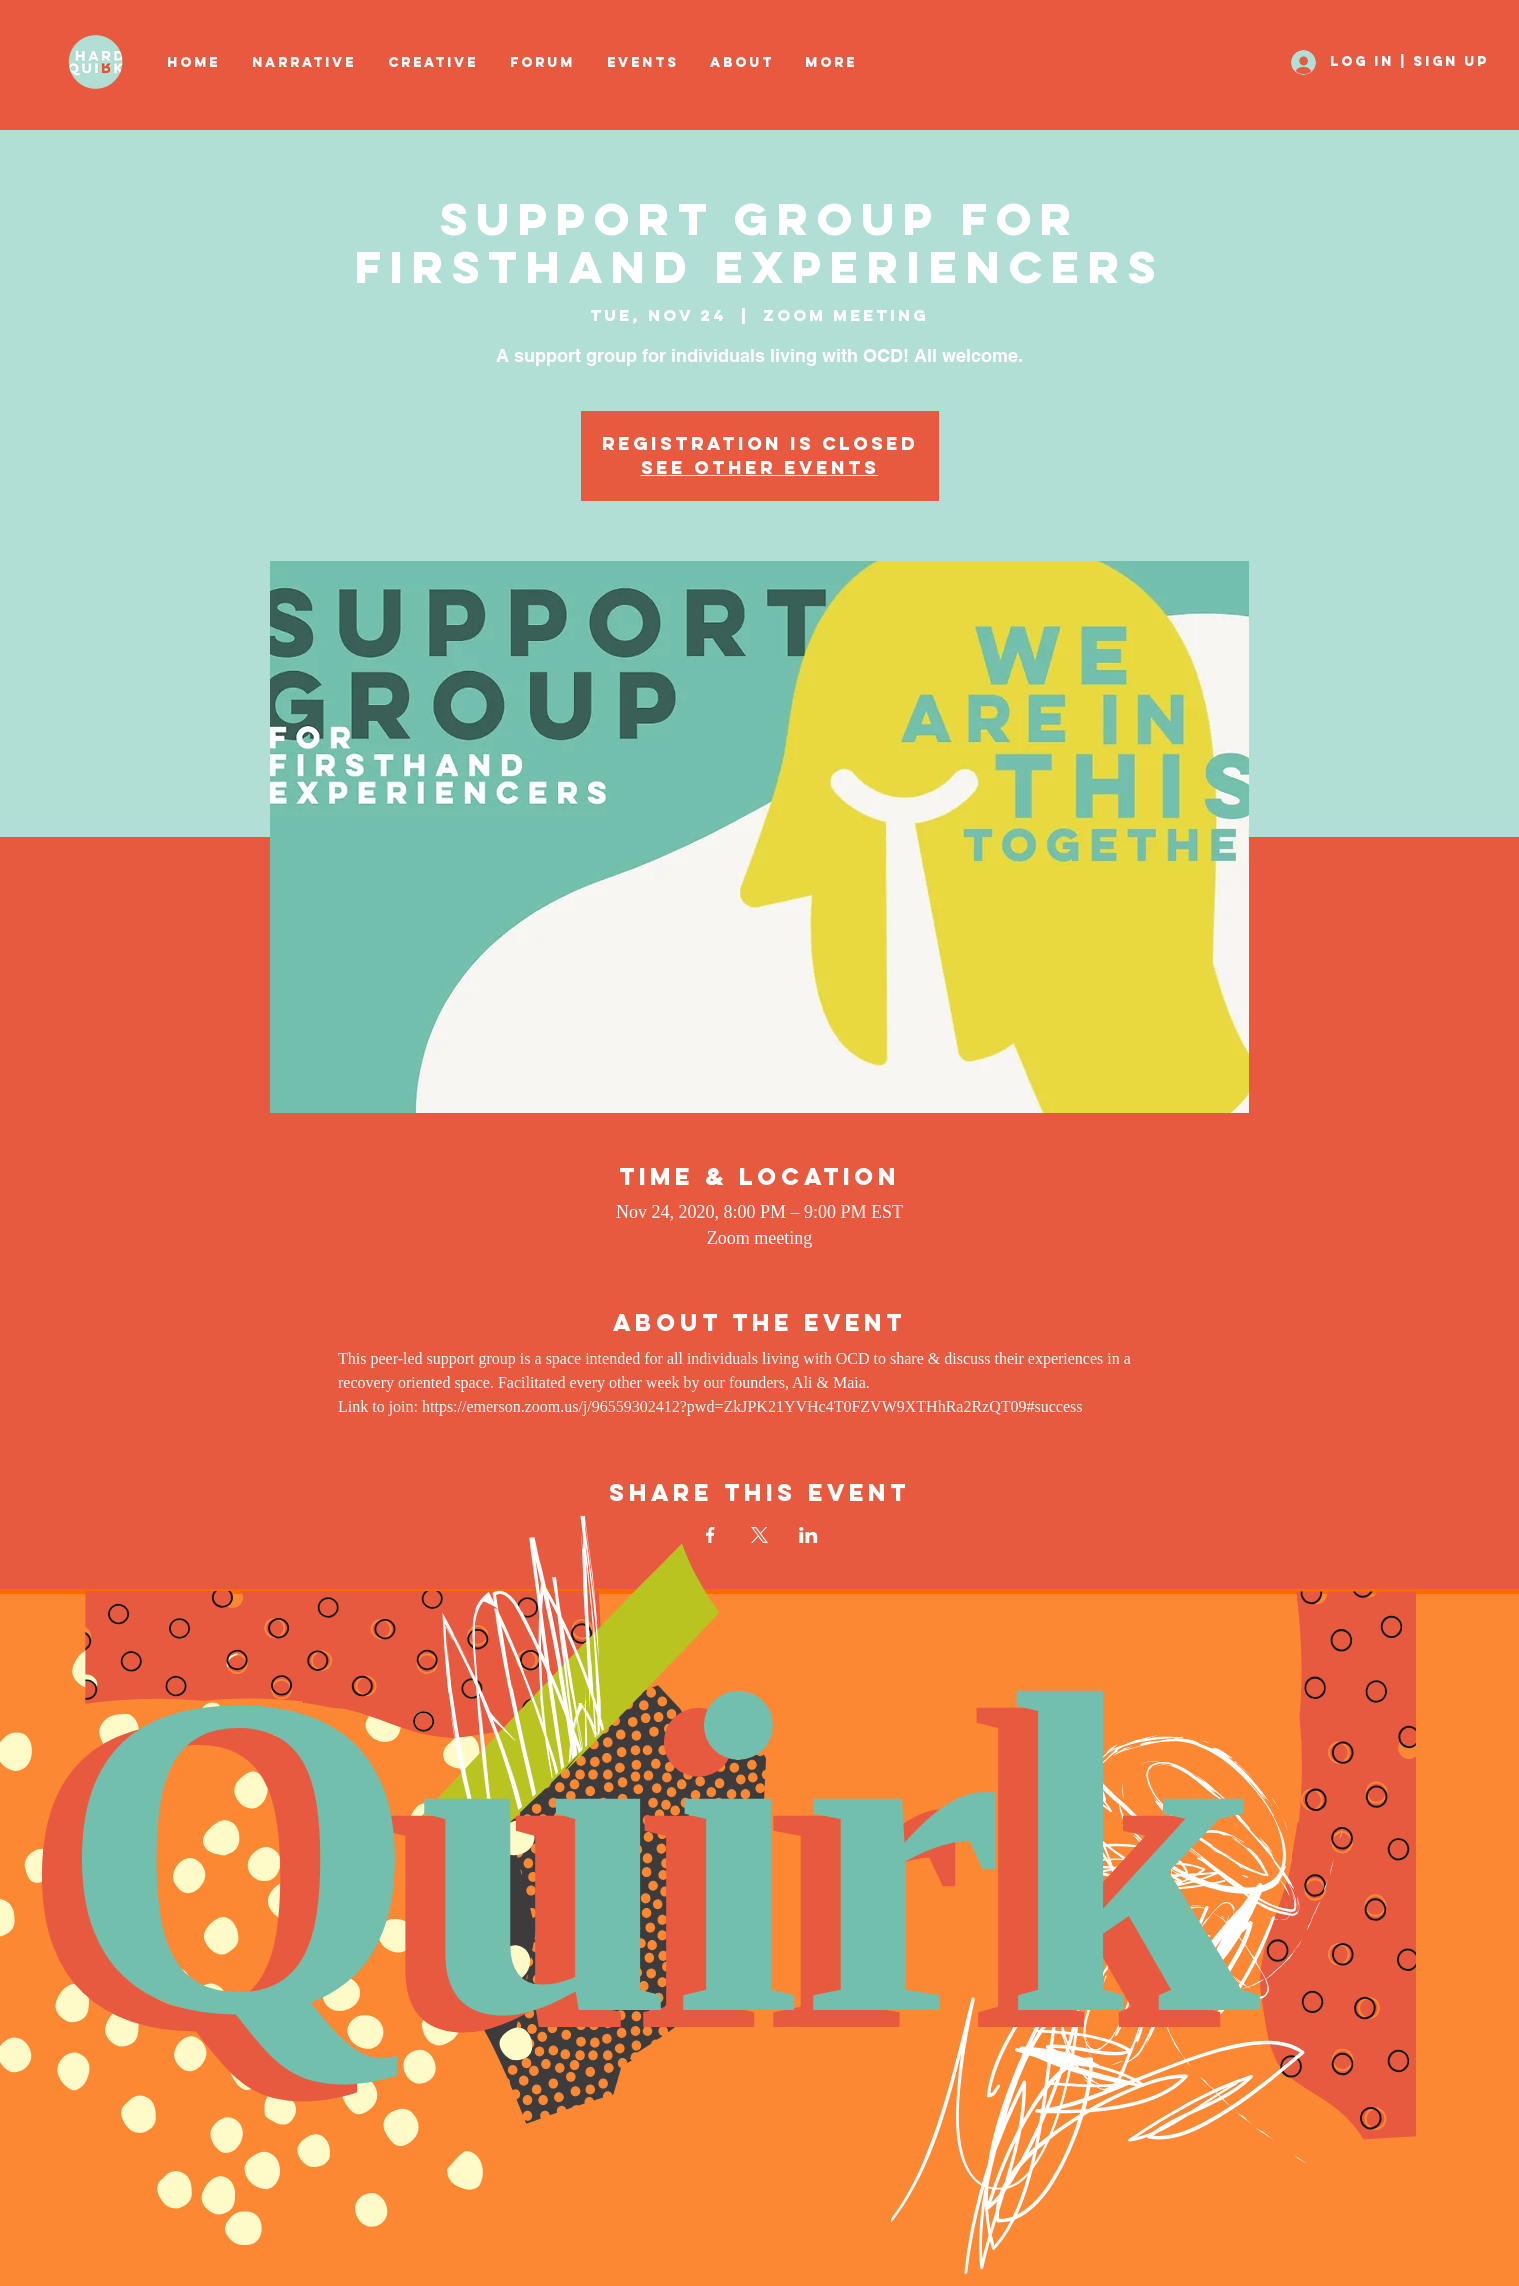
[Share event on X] (759, 1535)
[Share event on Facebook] (710, 1535)
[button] (434, 63)
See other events (760, 467)
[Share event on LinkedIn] (808, 1535)
